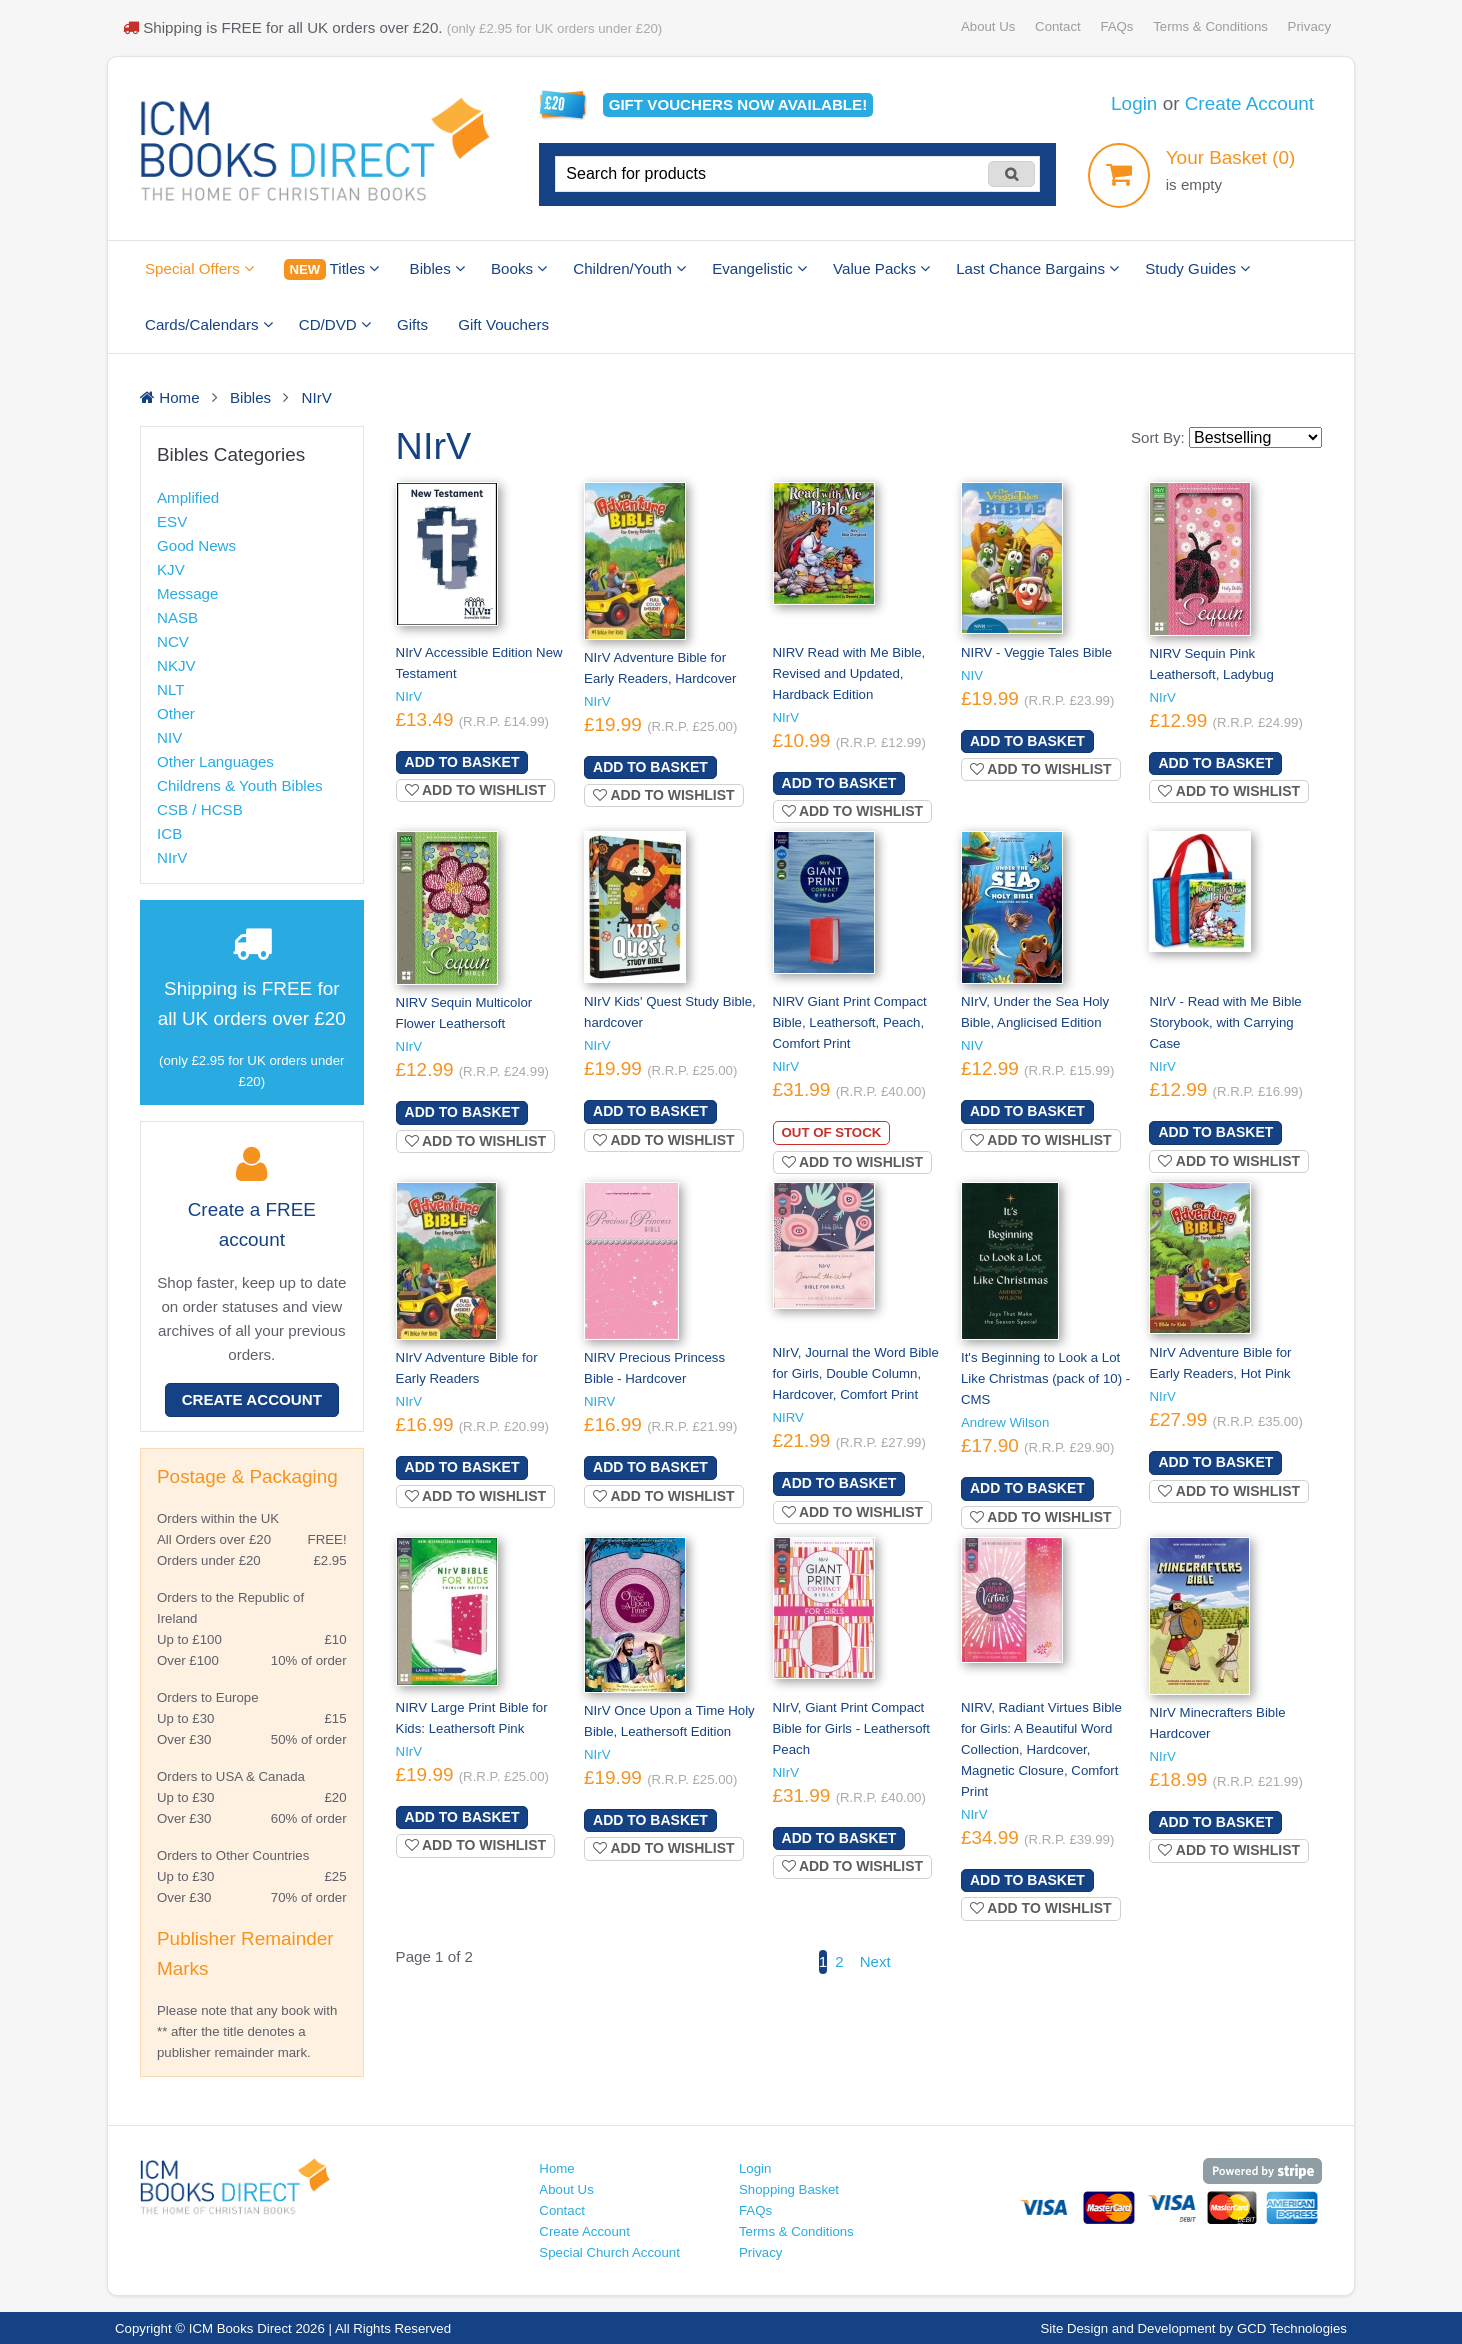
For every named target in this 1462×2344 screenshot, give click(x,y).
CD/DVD (335, 324)
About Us (988, 26)
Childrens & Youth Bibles (240, 785)
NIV (169, 737)
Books (519, 268)
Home (556, 2168)
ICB (169, 833)
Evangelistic (759, 268)
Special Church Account (609, 2252)
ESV (172, 521)
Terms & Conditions (1210, 26)
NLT (170, 689)
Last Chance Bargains (1037, 268)
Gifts (412, 324)
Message (187, 593)
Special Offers (199, 268)
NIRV (599, 1401)
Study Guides (1197, 268)
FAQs (1116, 26)
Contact (1058, 26)
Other (176, 713)
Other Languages (215, 761)
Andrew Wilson (1005, 1422)
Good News (196, 545)
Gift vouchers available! (738, 104)
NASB (177, 617)
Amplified (188, 497)
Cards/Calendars (209, 324)
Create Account (1249, 103)
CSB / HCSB (200, 809)
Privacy (1309, 26)
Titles (331, 269)
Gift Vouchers (503, 324)
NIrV (172, 857)
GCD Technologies (1292, 2328)
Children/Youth (629, 268)
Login (1134, 103)
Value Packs (881, 268)
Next (875, 1961)
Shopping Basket (789, 2189)
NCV (173, 641)
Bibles (437, 268)
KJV (171, 569)
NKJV (176, 665)
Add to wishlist (476, 790)
